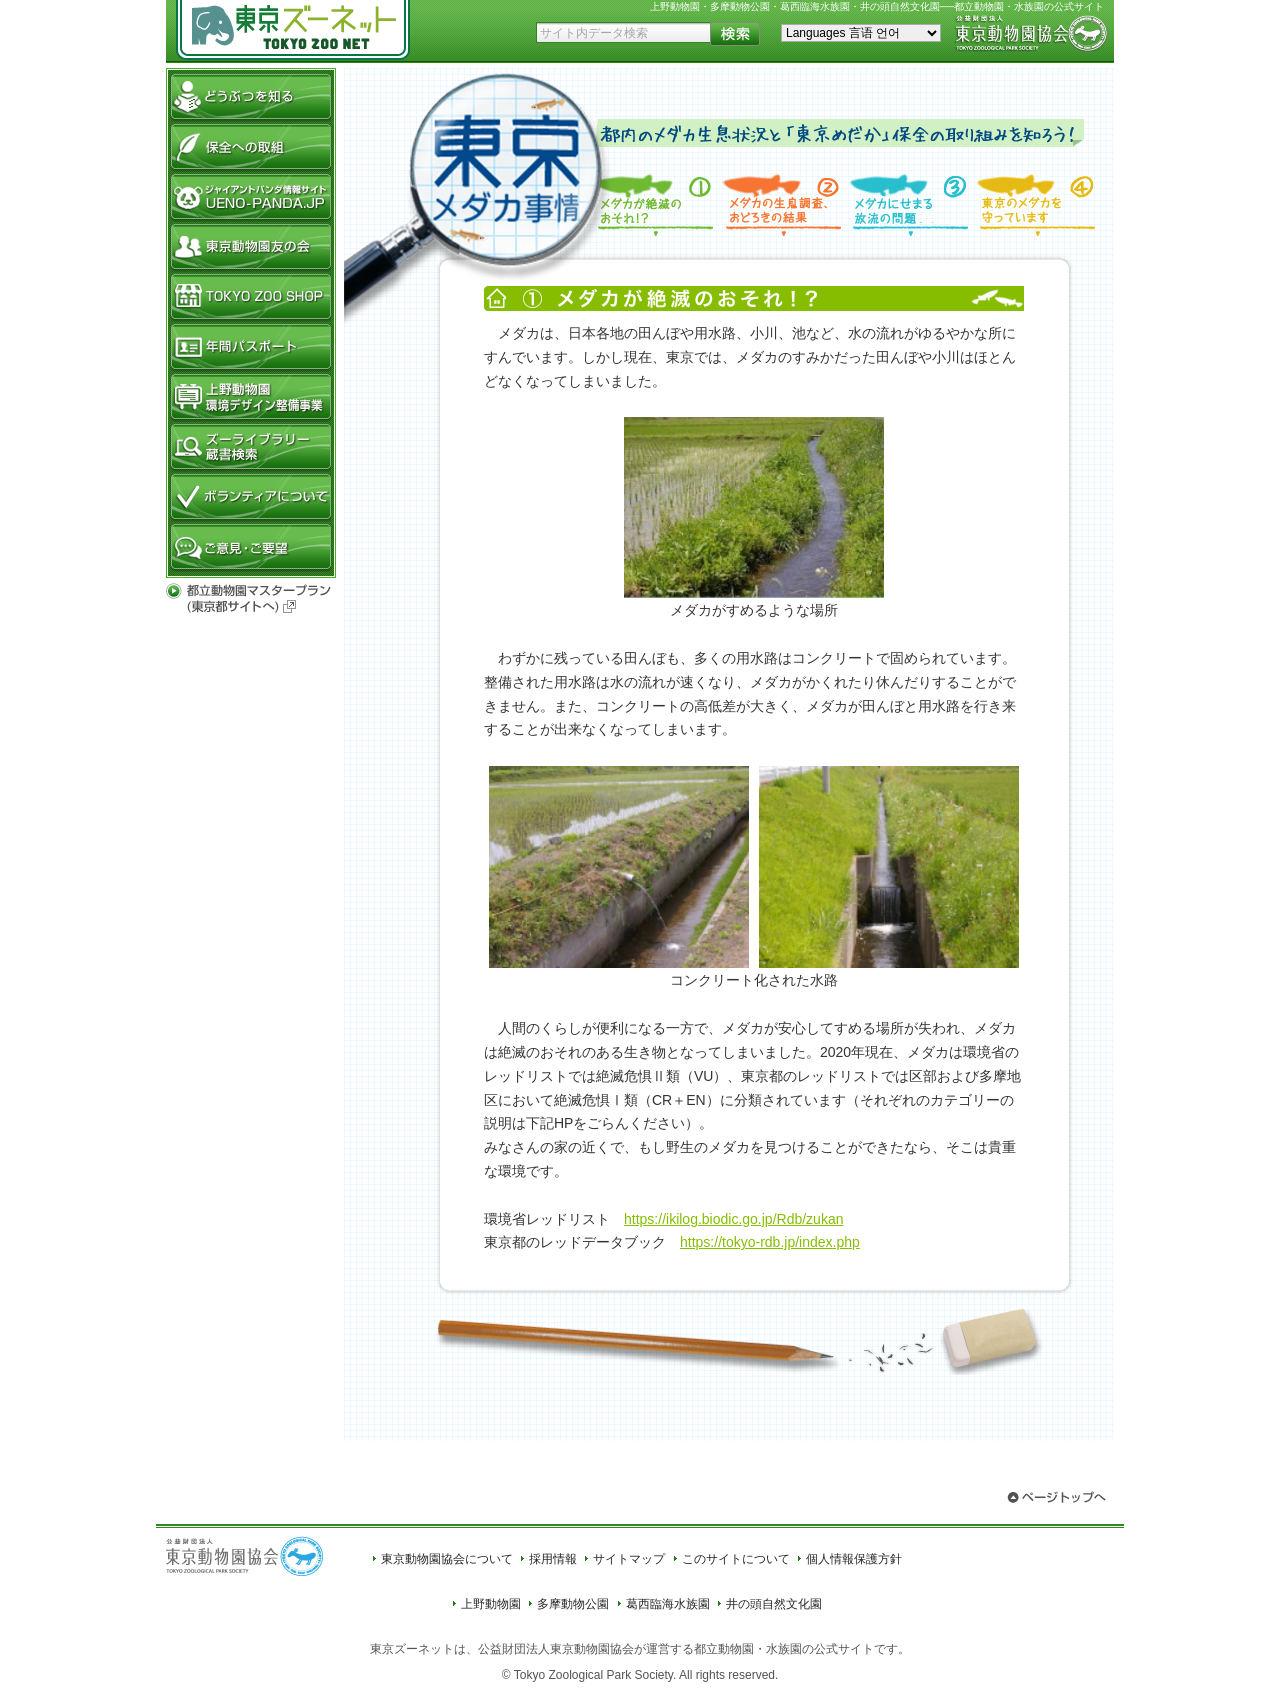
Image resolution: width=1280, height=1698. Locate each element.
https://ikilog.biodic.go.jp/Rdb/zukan (733, 1219)
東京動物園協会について (447, 1559)
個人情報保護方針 (854, 1559)
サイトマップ (629, 1559)
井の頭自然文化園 (774, 1604)
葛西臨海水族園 (668, 1604)
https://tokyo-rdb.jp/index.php (770, 1242)
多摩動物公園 (573, 1604)
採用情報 (553, 1559)
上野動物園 (491, 1604)
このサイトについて (736, 1559)
